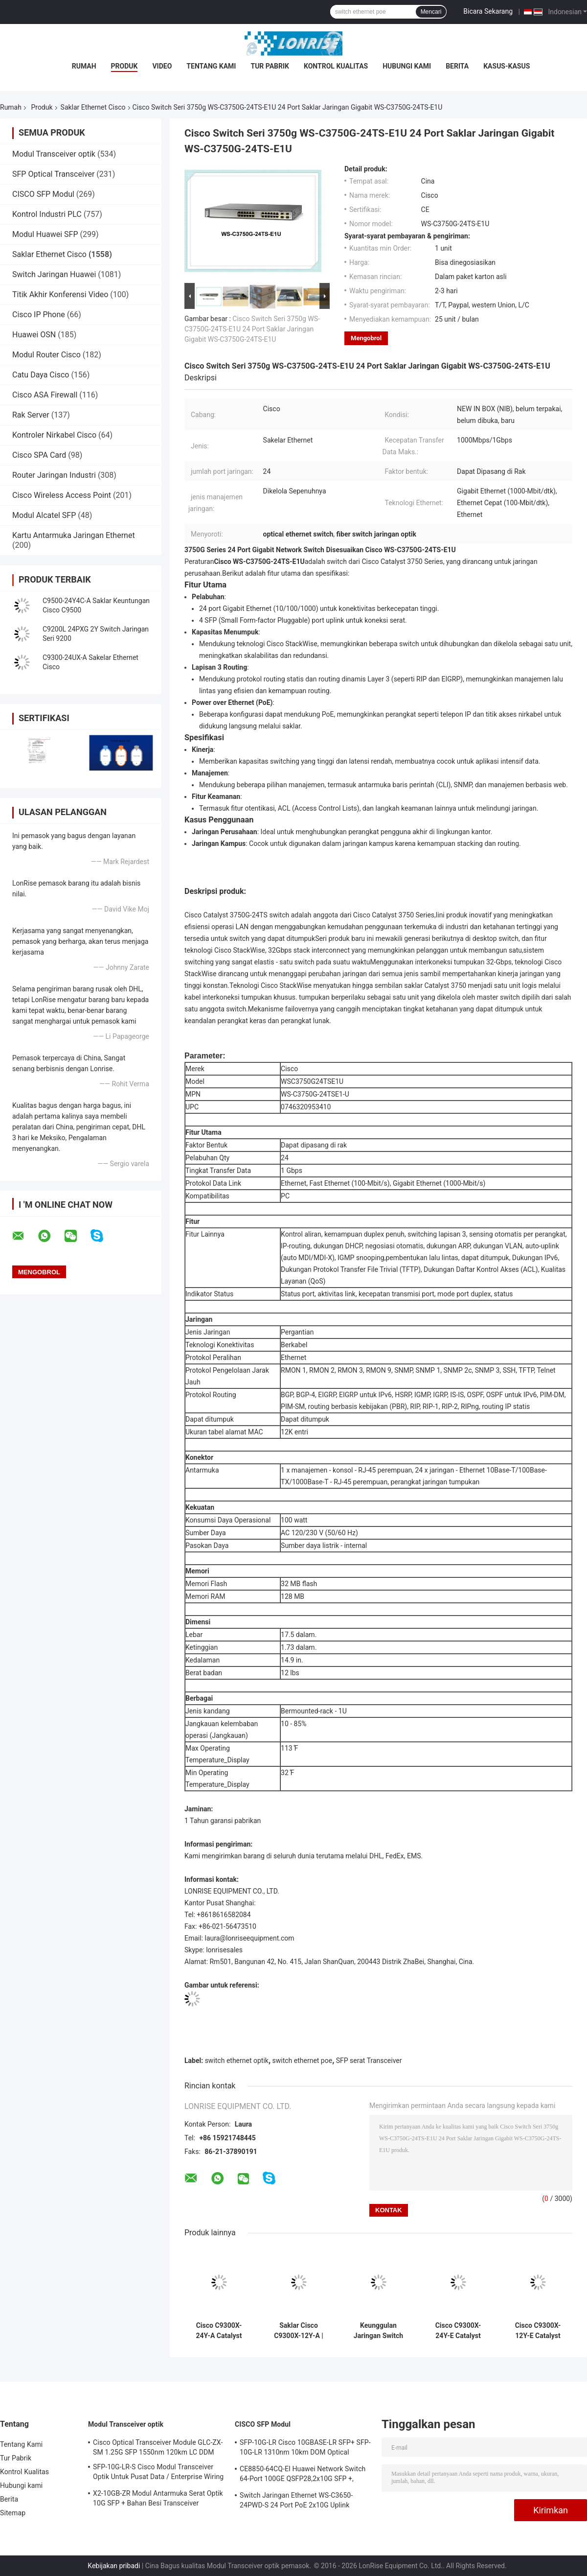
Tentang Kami (211, 66)
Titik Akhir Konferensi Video (60, 294)
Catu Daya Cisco (40, 374)
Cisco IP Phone (38, 314)
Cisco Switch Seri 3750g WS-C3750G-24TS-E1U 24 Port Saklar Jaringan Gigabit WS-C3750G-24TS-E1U (252, 329)
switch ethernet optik (237, 2060)
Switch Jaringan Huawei (54, 274)
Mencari (431, 11)
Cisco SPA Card (39, 455)
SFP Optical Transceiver (53, 174)
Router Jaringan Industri (54, 475)
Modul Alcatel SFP (44, 515)
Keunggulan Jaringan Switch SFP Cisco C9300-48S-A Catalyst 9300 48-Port (378, 2330)
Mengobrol (366, 338)
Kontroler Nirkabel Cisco (54, 435)
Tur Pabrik (269, 66)
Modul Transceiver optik (53, 154)
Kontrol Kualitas (336, 66)
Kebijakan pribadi (114, 2566)
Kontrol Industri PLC (47, 214)
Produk (124, 66)
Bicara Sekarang (488, 11)
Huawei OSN (34, 334)
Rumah (84, 66)
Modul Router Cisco (46, 354)
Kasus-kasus (506, 66)
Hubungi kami (407, 66)
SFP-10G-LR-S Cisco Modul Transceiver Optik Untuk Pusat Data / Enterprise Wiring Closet (158, 2473)
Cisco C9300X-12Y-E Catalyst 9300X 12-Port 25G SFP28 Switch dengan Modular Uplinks (537, 2330)
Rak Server (30, 415)
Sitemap (12, 2513)
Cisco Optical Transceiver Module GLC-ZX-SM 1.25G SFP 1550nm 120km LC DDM (158, 2447)
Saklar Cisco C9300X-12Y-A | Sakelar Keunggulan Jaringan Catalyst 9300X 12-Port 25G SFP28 (298, 2330)
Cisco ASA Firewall (44, 394)
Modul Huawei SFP (45, 234)
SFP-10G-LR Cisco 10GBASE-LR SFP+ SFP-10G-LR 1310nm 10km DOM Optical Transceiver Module (305, 2448)
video (162, 66)
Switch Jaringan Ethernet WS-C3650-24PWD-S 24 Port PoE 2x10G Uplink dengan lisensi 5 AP (296, 2501)
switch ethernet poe (302, 2060)
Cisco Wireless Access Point (61, 495)
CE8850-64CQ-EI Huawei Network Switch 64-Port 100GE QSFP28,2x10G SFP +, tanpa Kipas (302, 2475)
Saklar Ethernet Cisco (93, 107)
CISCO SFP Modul (43, 194)
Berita (457, 66)
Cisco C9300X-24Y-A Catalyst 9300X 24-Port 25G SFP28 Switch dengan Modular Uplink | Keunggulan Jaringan (218, 2330)
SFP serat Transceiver (369, 2060)
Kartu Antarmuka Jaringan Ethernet (73, 535)
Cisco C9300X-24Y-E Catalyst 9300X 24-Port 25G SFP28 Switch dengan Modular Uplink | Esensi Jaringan (457, 2330)
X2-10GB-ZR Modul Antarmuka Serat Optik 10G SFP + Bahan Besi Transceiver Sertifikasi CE (158, 2499)
